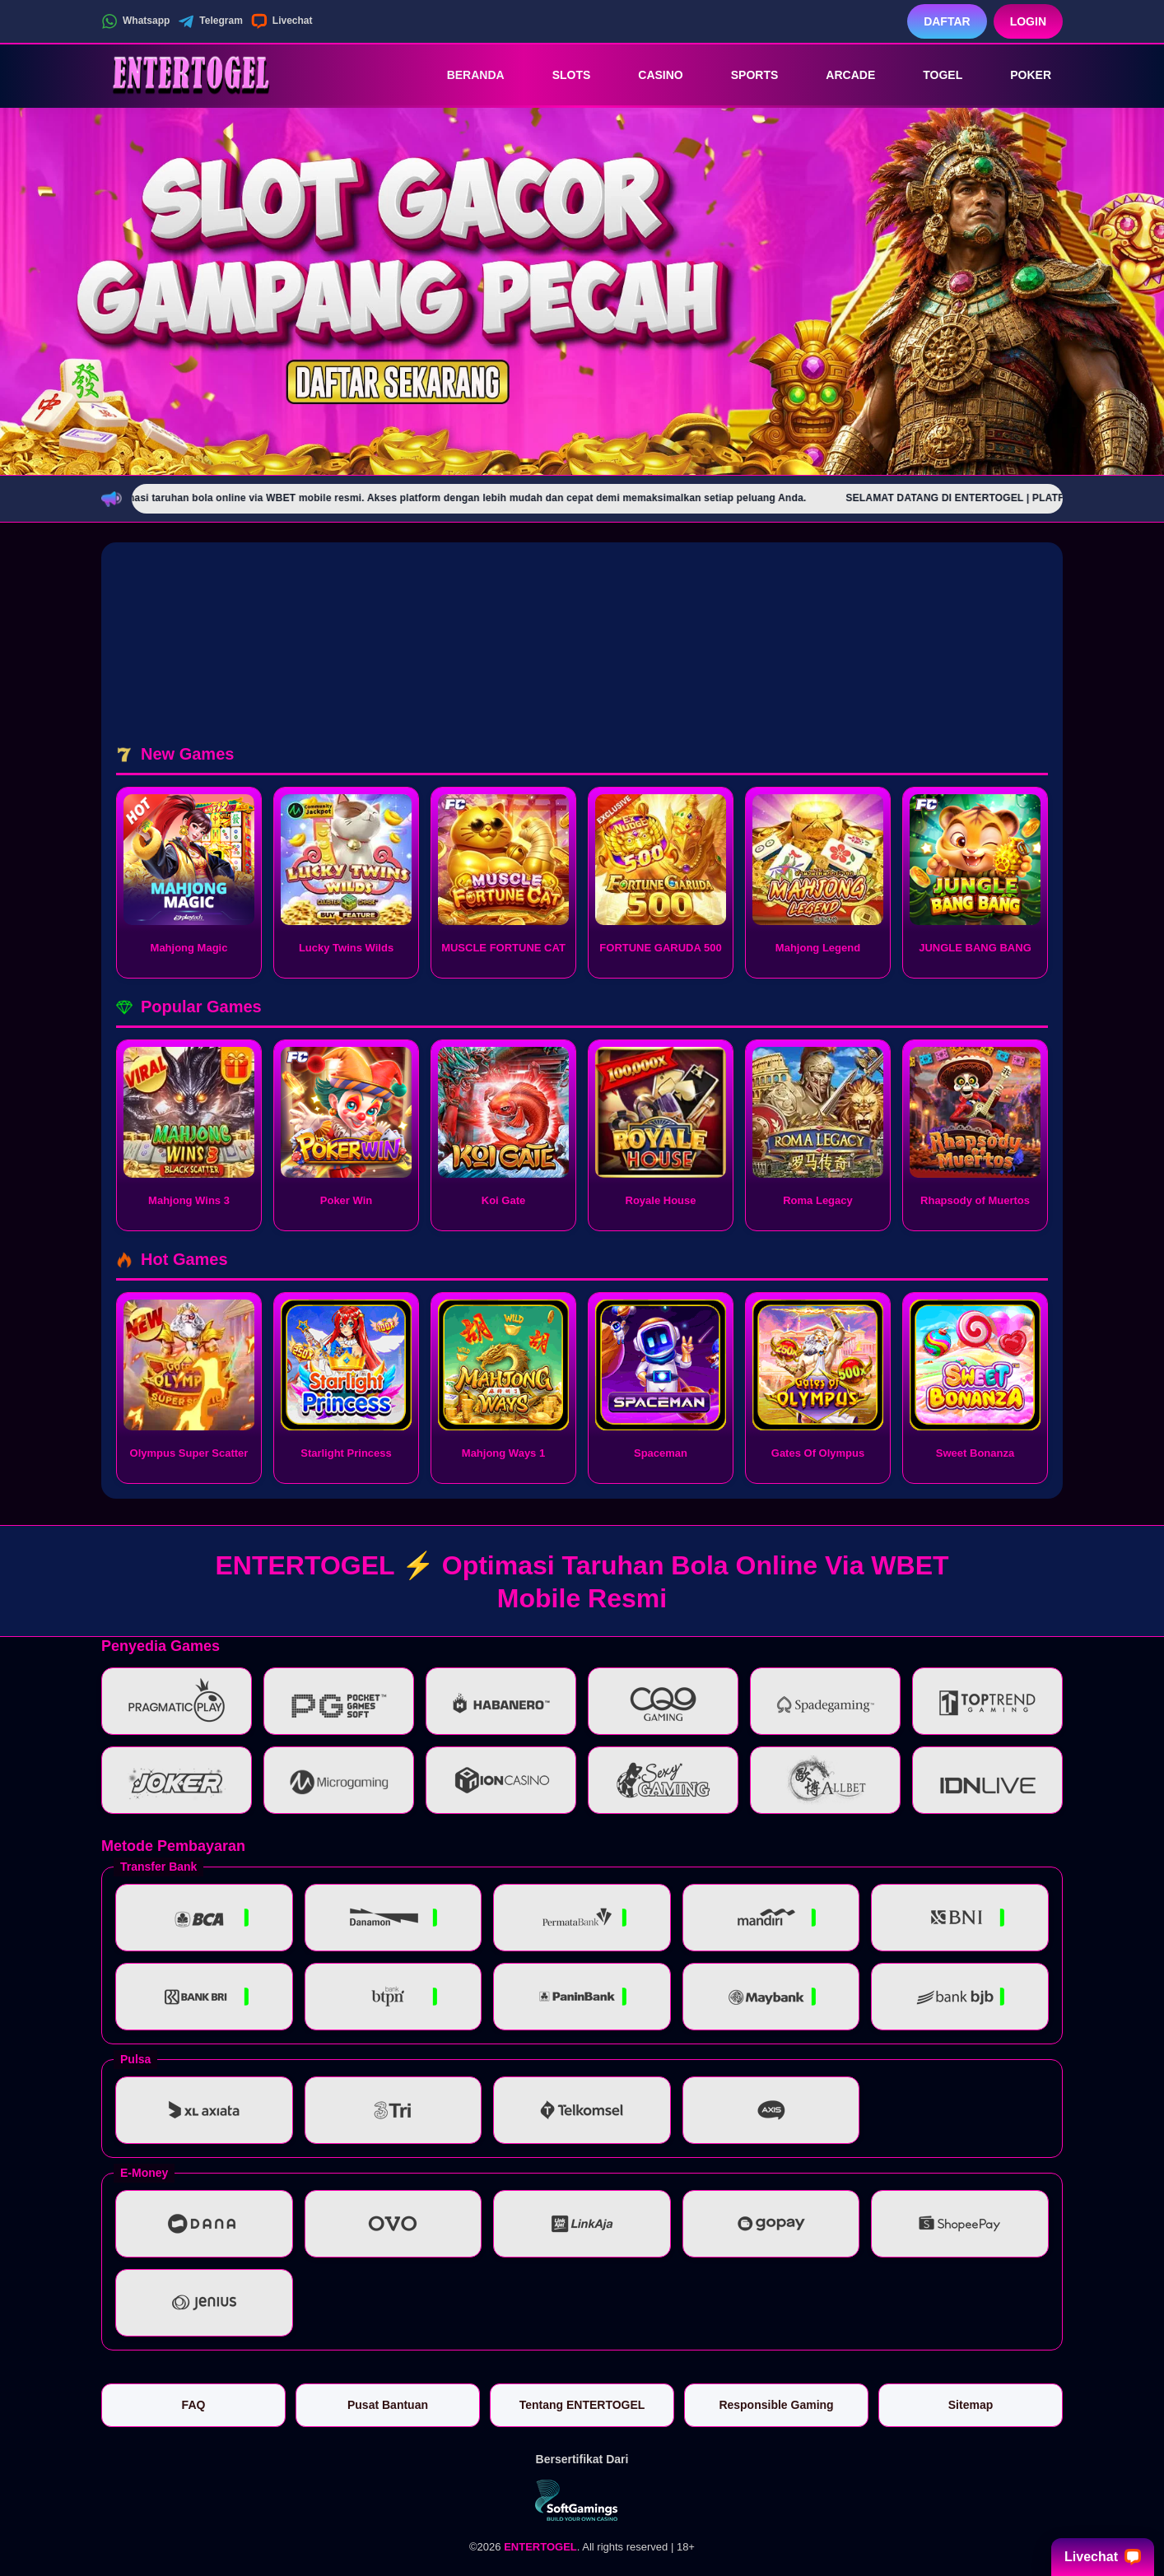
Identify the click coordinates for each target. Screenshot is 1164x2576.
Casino (648, 75)
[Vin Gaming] (582, 2500)
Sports (743, 75)
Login (1028, 21)
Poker (1019, 75)
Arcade (839, 75)
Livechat (282, 21)
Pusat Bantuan (387, 2404)
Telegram (210, 21)
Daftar (947, 21)
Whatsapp (135, 21)
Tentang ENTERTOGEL (582, 2404)
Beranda (464, 75)
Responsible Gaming (776, 2404)
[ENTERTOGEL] (191, 75)
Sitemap (970, 2404)
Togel (931, 75)
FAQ (194, 2404)
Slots (560, 75)
